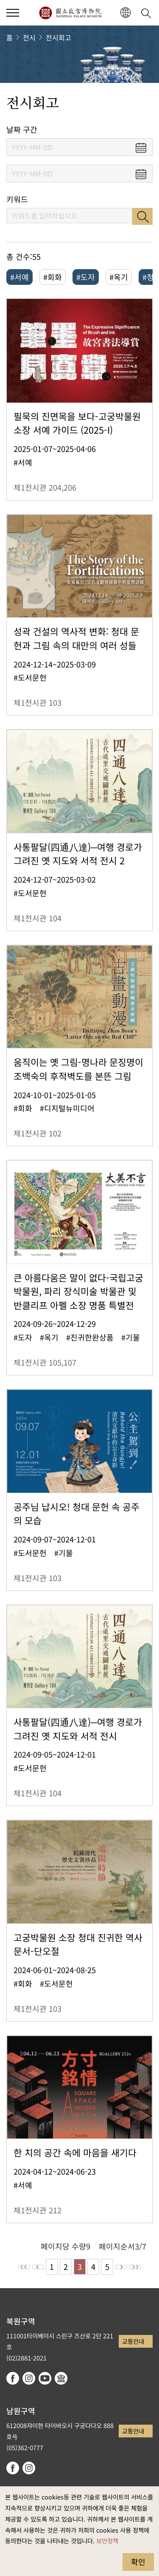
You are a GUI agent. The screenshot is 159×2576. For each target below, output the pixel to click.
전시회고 (58, 37)
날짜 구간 (21, 129)
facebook (12, 2378)
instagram (28, 2378)
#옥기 (118, 276)
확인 (138, 2561)
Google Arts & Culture (61, 2378)
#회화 (52, 276)
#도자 (85, 276)
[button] (125, 13)
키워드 (17, 199)
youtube (45, 2378)
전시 (29, 37)
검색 (142, 216)
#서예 (19, 276)
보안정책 (107, 2540)
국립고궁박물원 (70, 13)
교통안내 (133, 2341)
